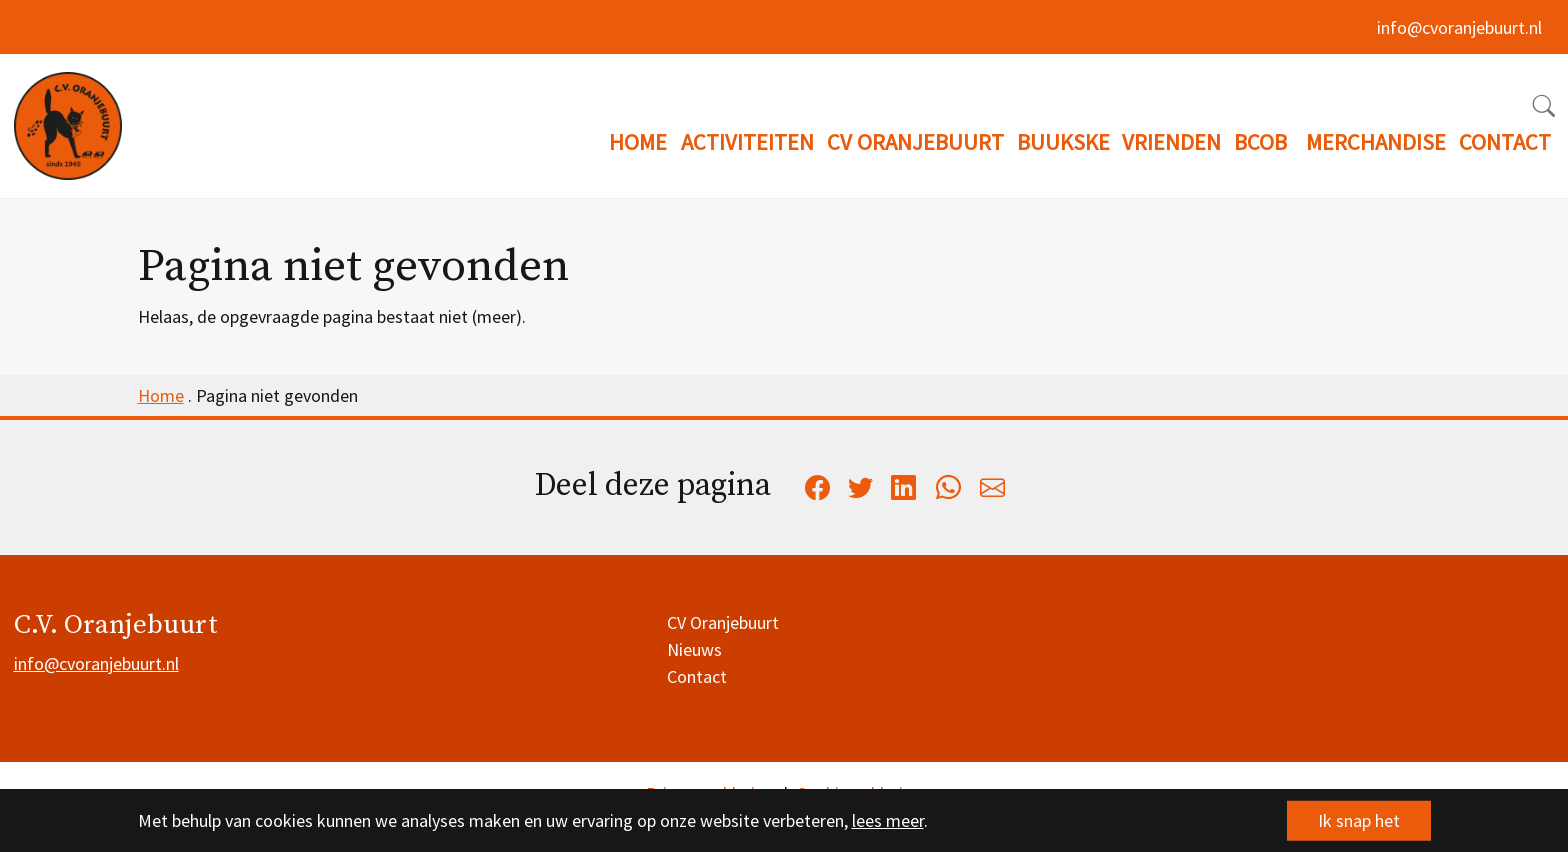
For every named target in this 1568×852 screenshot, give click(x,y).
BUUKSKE (1063, 142)
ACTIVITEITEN (747, 142)
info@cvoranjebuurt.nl (1459, 27)
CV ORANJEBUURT (915, 142)
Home (161, 395)
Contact (697, 676)
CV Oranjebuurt (723, 622)
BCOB (1260, 142)
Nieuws (694, 649)
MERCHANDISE (1376, 142)
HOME (638, 142)
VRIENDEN (1171, 142)
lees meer (888, 820)
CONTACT (1505, 142)
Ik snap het (1359, 820)
